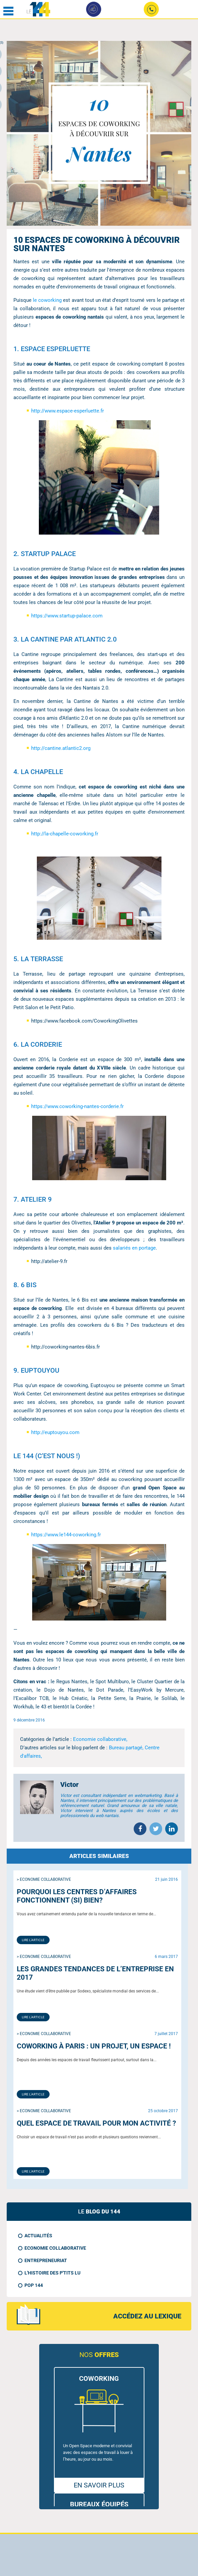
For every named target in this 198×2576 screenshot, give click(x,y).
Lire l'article (33, 1940)
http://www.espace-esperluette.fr (67, 411)
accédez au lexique (147, 2316)
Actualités (38, 2235)
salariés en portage (134, 1248)
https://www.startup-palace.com (67, 616)
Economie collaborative (55, 2248)
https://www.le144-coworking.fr (66, 1535)
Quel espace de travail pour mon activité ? (96, 2123)
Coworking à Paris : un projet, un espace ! (94, 2046)
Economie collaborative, (100, 1739)
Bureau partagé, (127, 1748)
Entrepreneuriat (45, 2260)
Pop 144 (33, 2285)
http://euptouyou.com (55, 1432)
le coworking (47, 300)
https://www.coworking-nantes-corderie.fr (77, 1106)
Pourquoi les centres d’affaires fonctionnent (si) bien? (77, 1896)
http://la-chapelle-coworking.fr (64, 834)
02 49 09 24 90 (151, 11)
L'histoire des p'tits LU (52, 2273)
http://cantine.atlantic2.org (60, 748)
